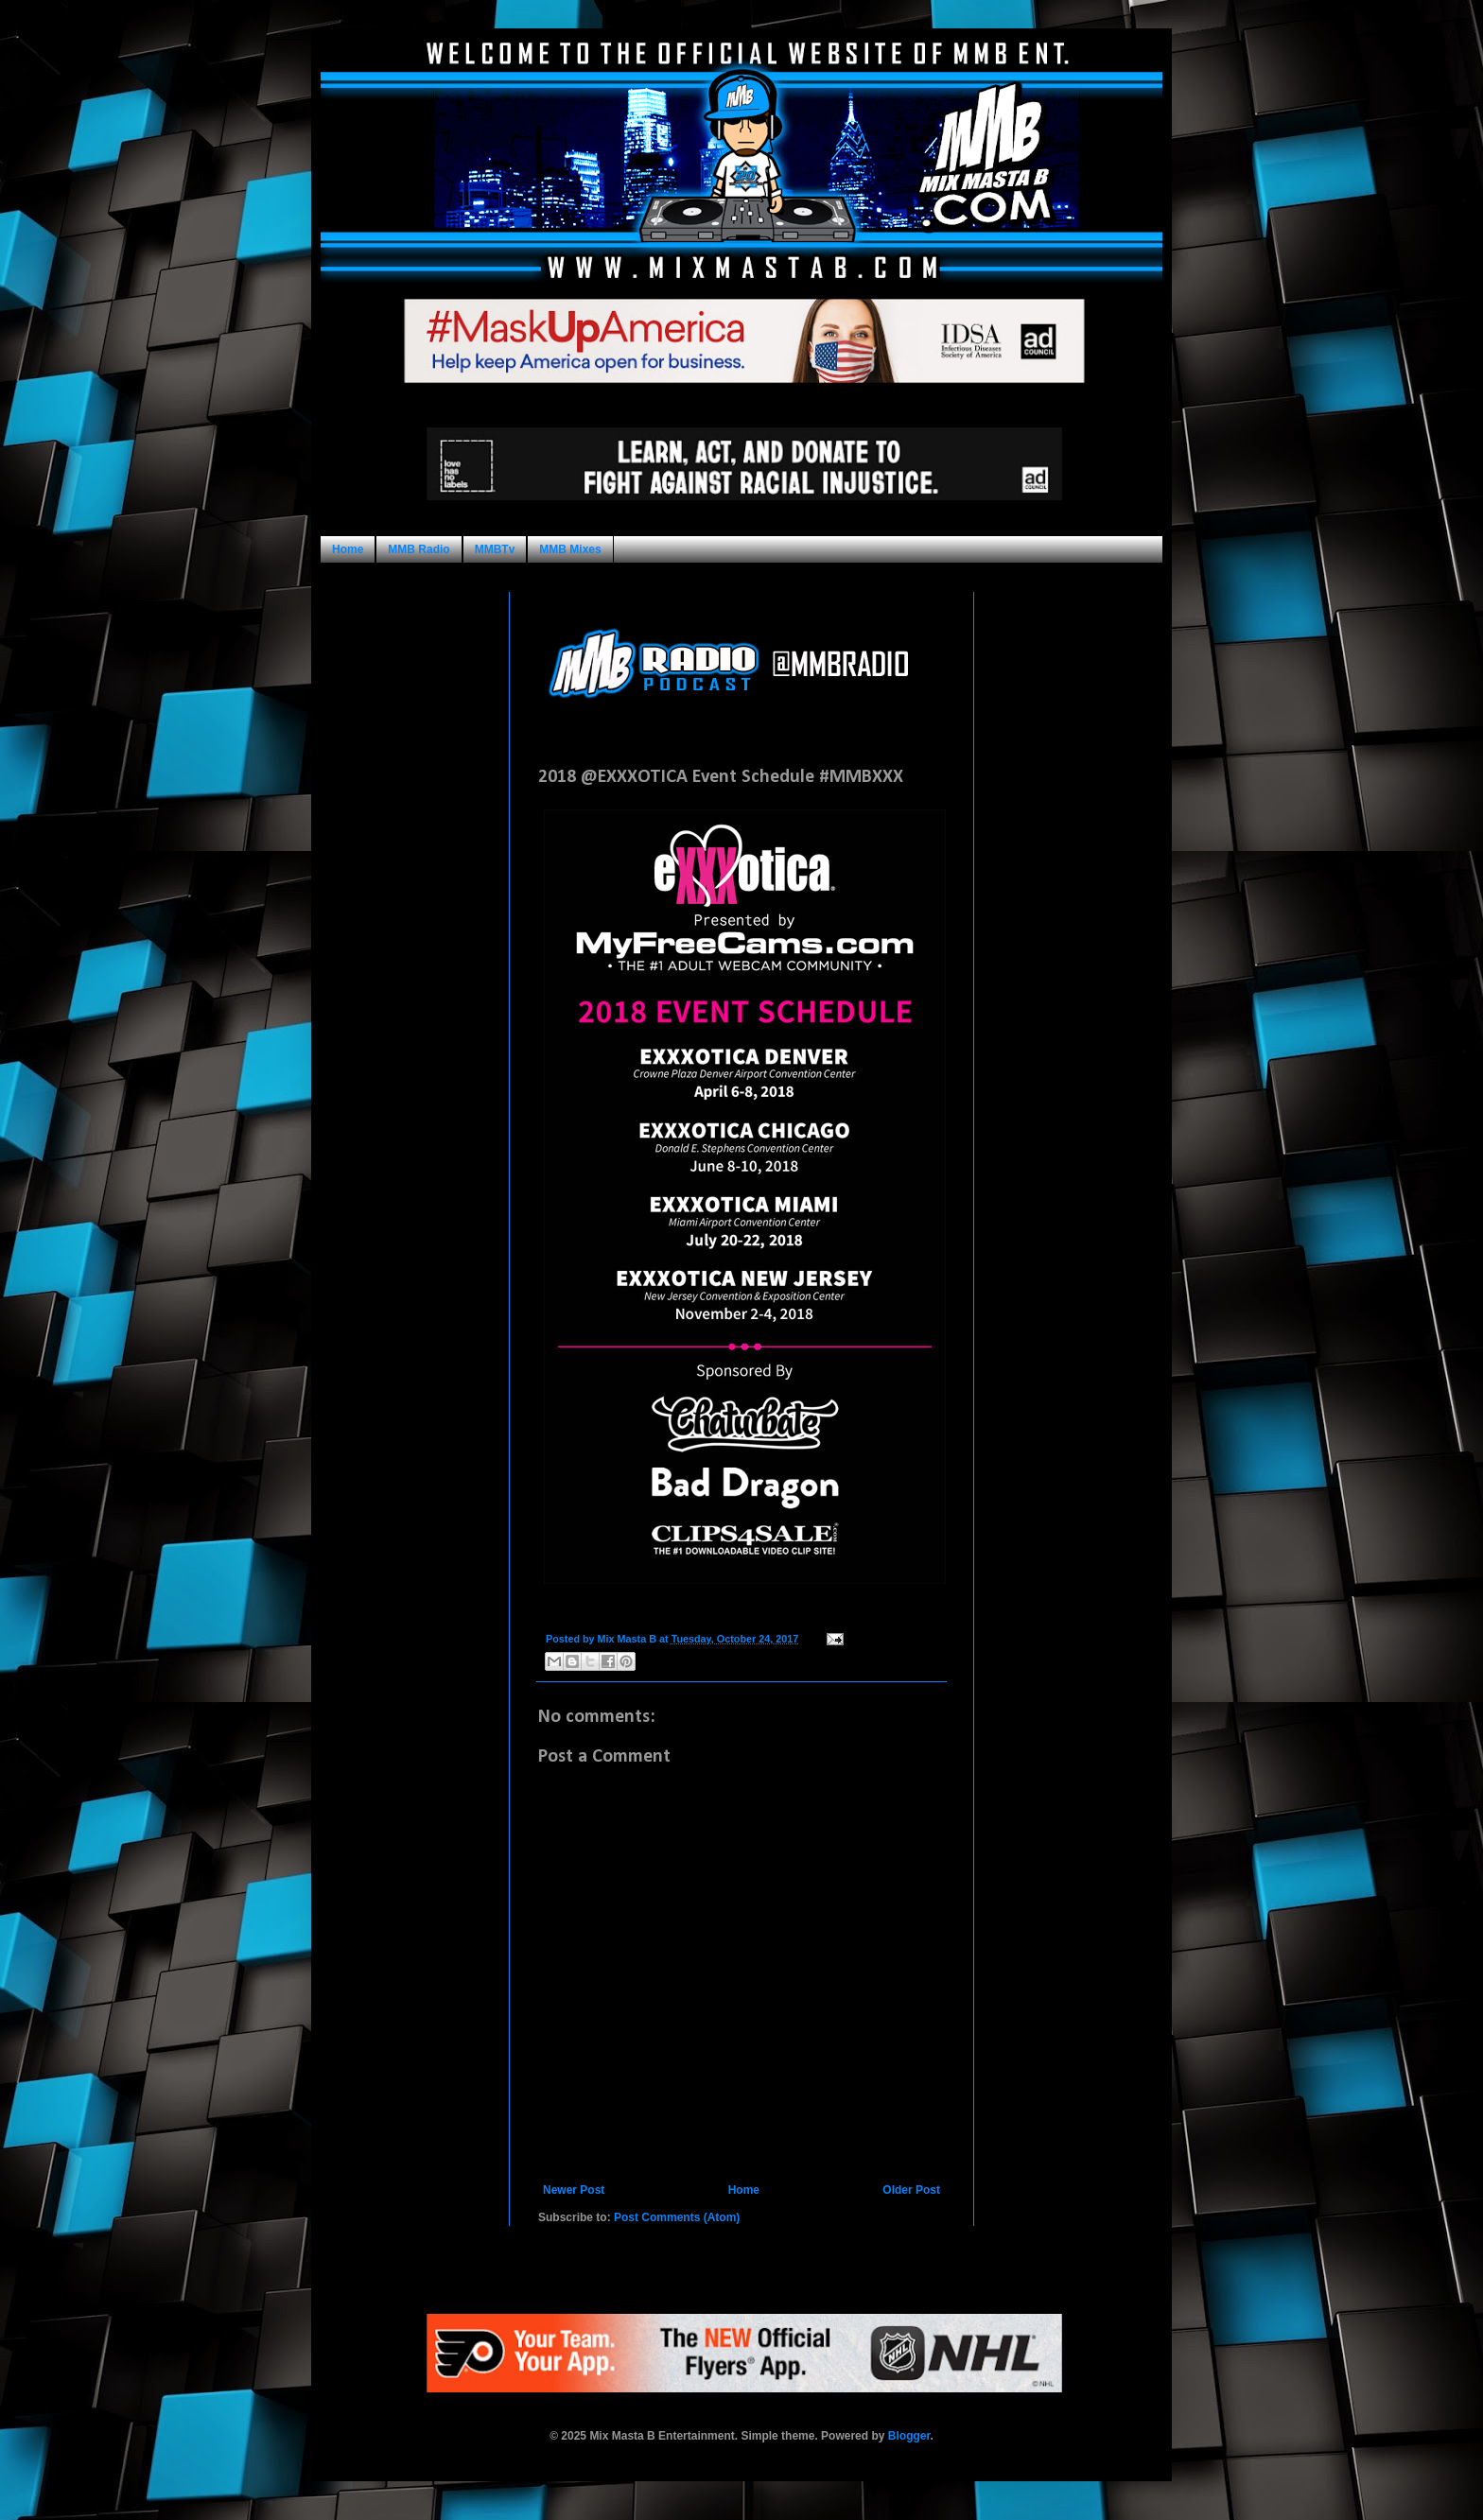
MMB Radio (418, 549)
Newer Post (573, 2190)
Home (347, 549)
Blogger (909, 2435)
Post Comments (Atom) (677, 2217)
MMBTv (495, 549)
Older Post (911, 2190)
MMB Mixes (570, 549)
